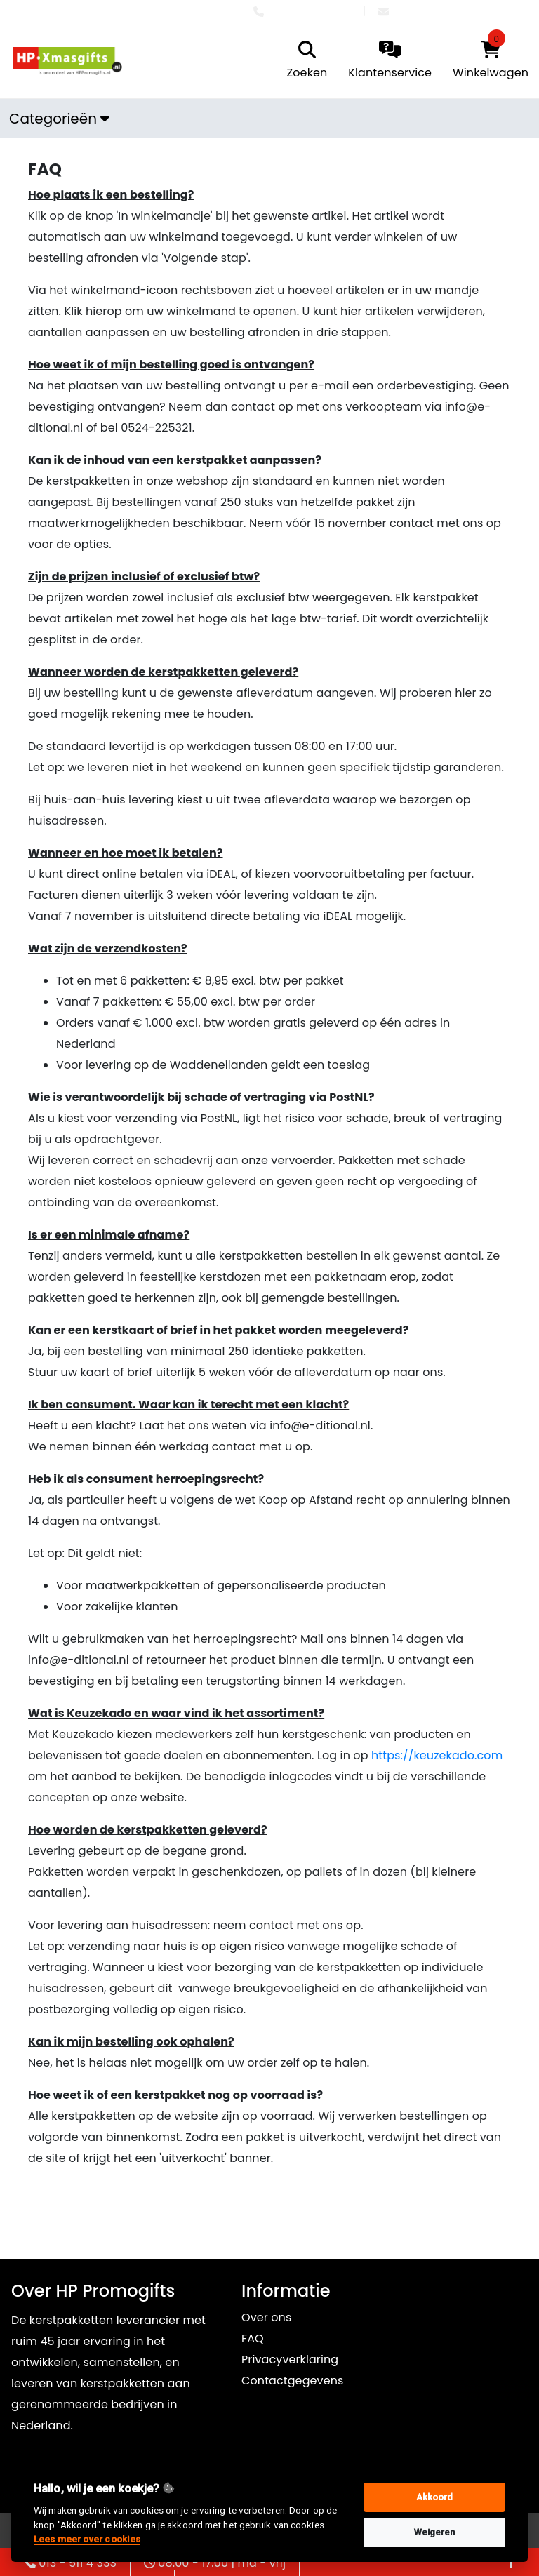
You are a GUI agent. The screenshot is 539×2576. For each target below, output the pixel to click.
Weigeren (434, 2532)
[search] (304, 61)
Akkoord (434, 2497)
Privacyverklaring (289, 2359)
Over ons (266, 2317)
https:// (392, 1755)
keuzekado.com (458, 1755)
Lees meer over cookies (87, 2538)
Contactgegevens (292, 2381)
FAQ (252, 2338)
